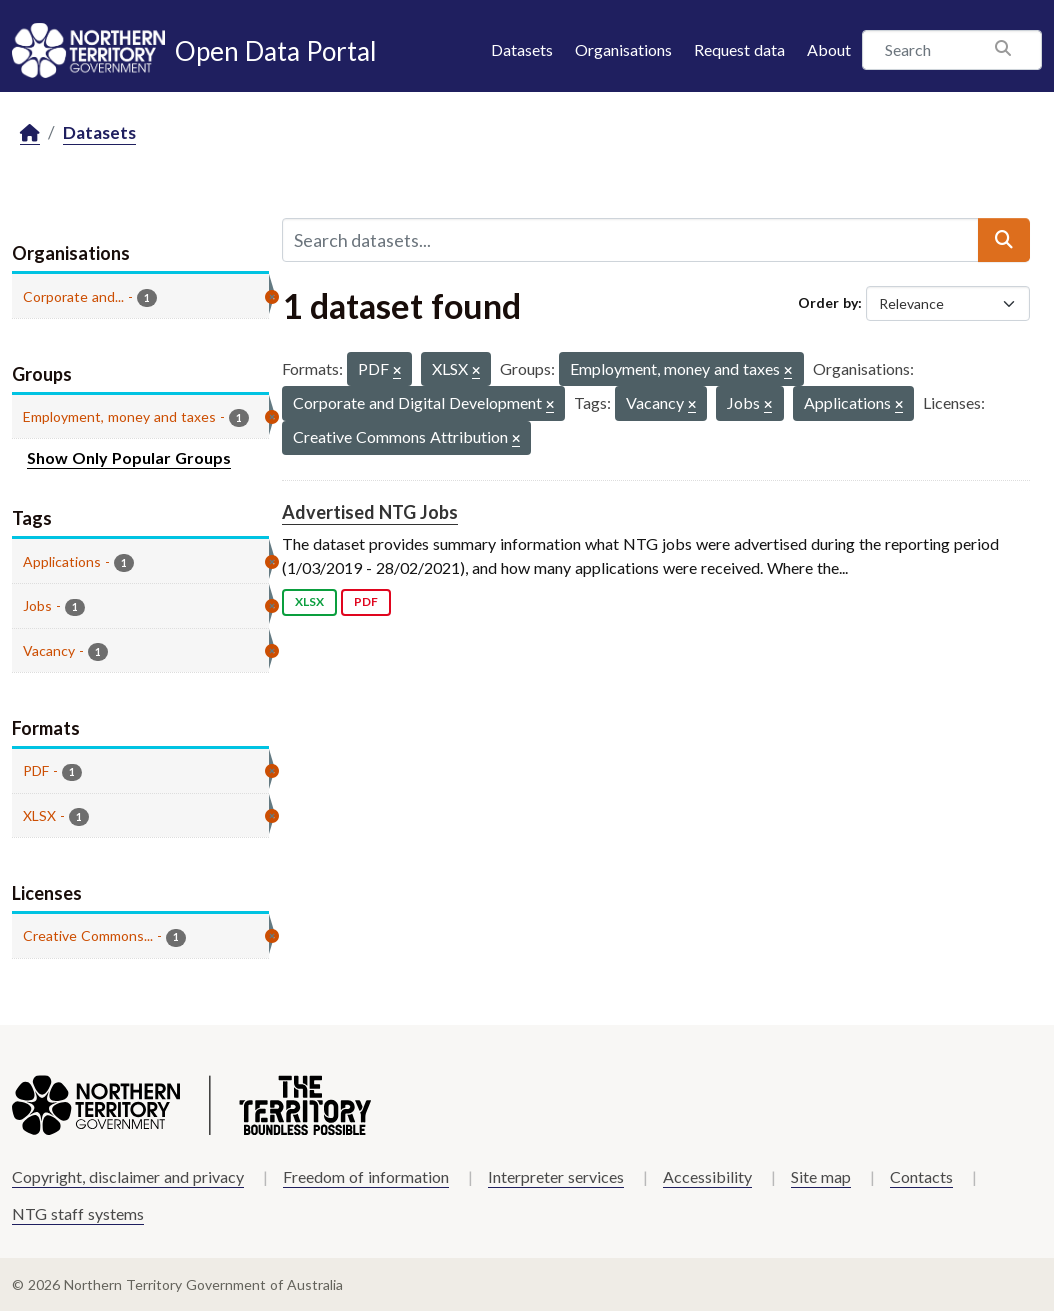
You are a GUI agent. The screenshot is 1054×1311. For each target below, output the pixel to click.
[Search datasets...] (631, 240)
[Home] (30, 133)
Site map (821, 1176)
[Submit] (1004, 240)
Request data (739, 49)
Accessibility (707, 1176)
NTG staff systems (78, 1213)
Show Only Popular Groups (129, 457)
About (829, 49)
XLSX (309, 601)
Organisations (623, 49)
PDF (366, 601)
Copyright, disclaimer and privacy (128, 1176)
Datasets (522, 49)
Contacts (921, 1176)
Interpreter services (556, 1176)
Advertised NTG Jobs (370, 512)
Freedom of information (366, 1176)
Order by (828, 302)
